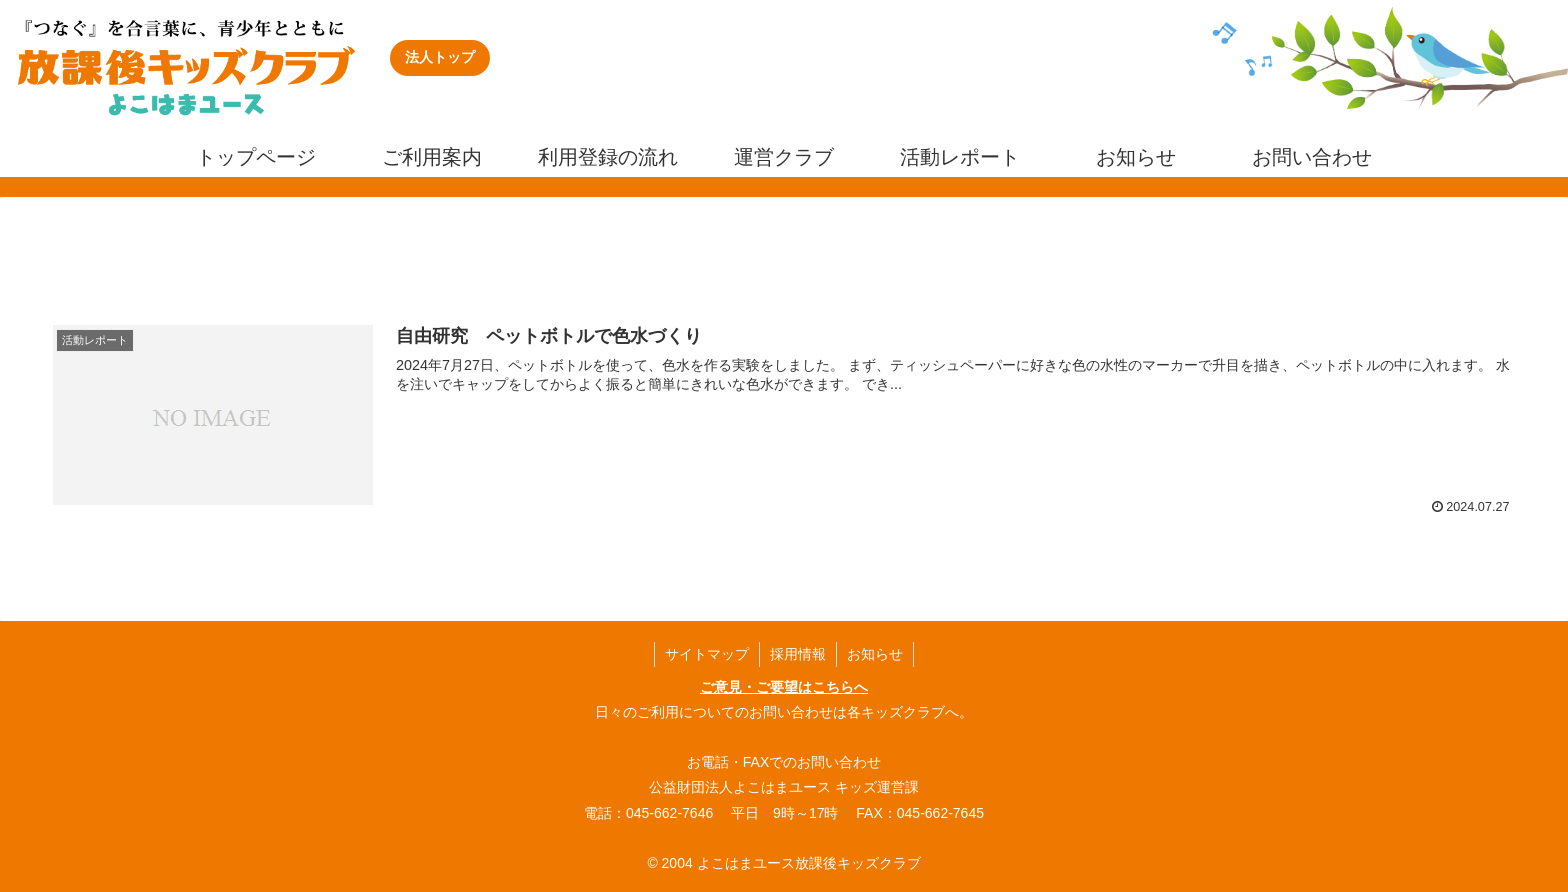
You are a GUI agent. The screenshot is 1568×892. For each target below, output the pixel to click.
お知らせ (875, 654)
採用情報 (798, 654)
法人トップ (440, 57)
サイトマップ (707, 654)
